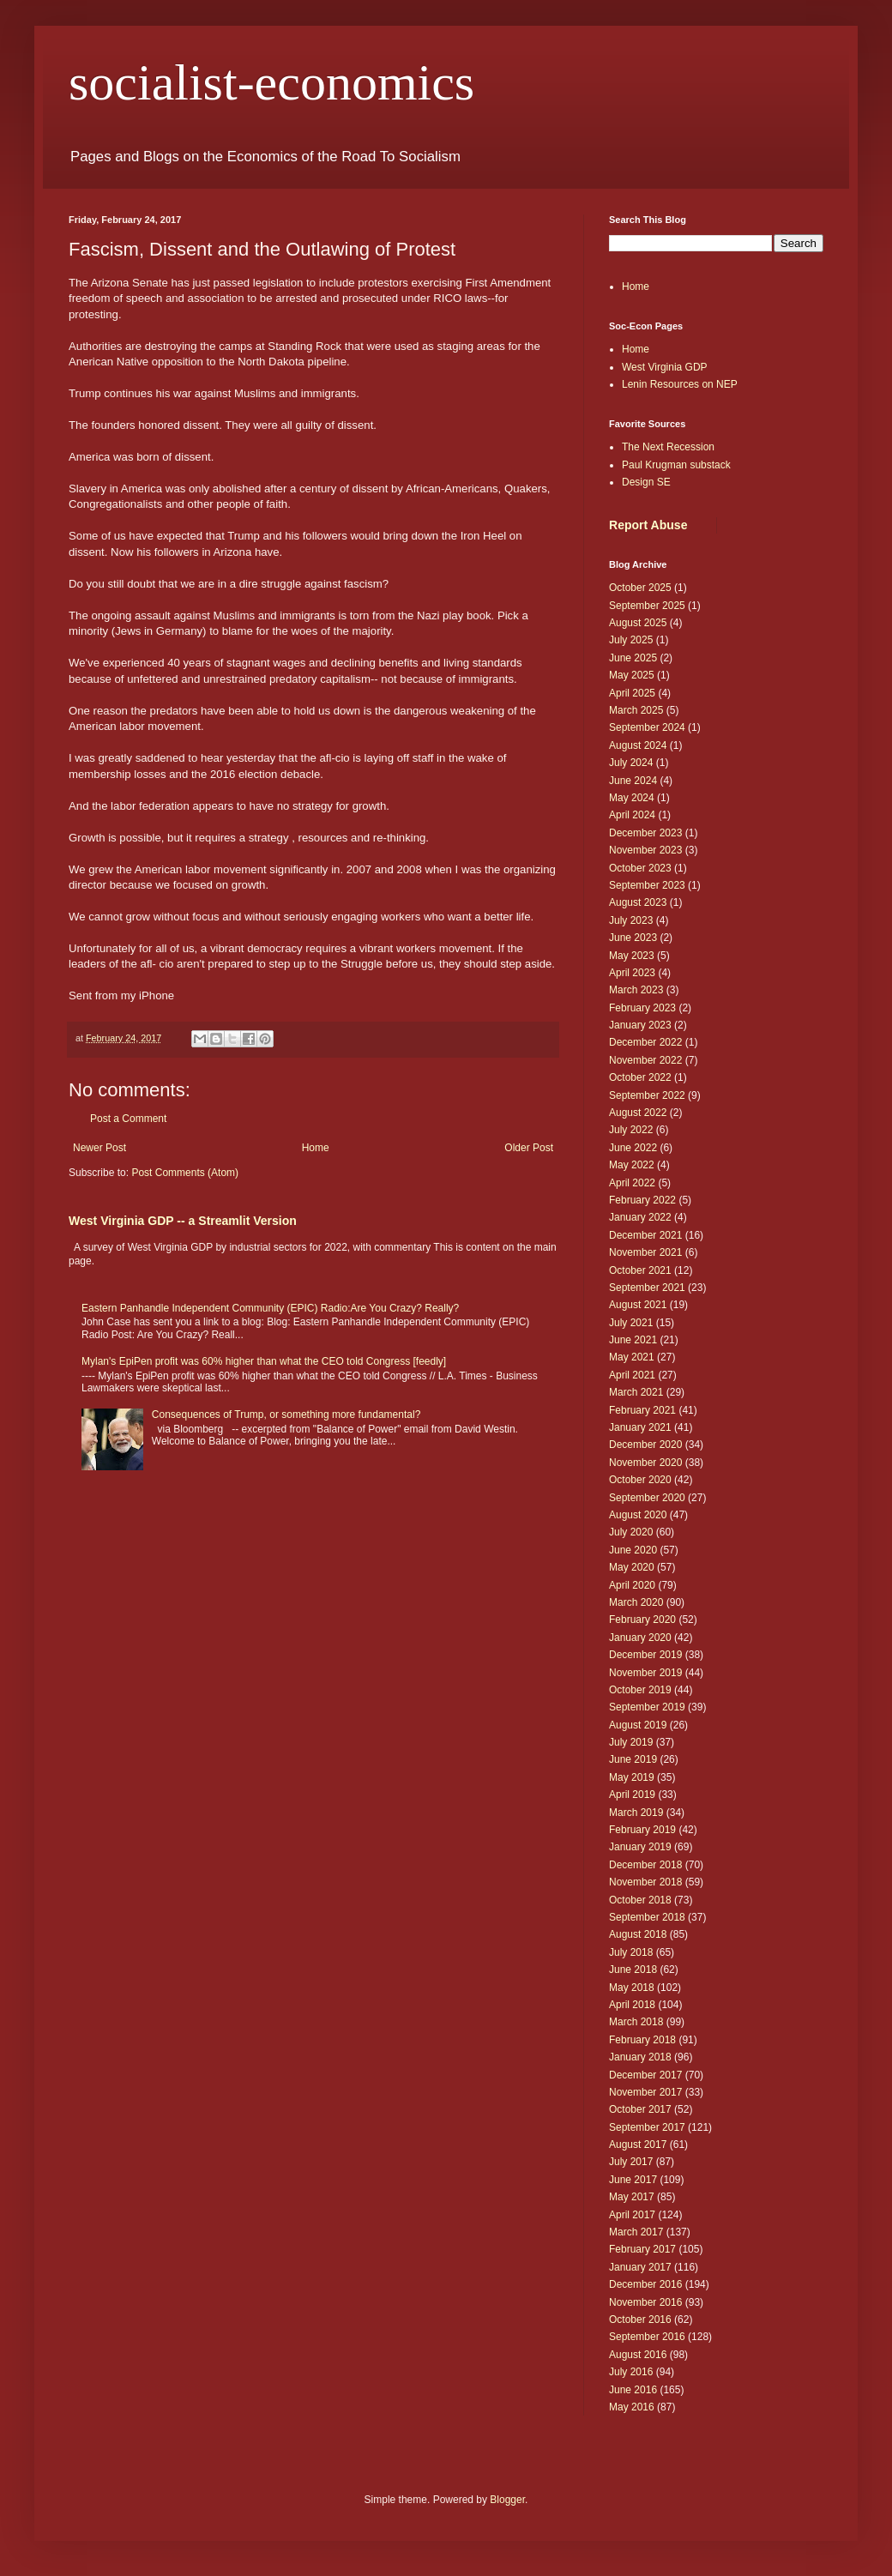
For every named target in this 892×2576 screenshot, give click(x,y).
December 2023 (645, 833)
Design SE (646, 482)
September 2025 (647, 606)
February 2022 (642, 1200)
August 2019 (637, 1725)
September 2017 (647, 2127)
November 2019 (645, 1673)
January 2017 (640, 2267)
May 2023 (631, 956)
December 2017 (645, 2075)
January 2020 (640, 1638)
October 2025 (640, 588)
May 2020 (631, 1567)
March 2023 (636, 990)
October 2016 (640, 2320)
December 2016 (645, 2284)
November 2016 (645, 2302)
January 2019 (640, 1847)
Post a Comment (128, 1119)
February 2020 (642, 1620)
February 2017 (642, 2249)
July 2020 (631, 1532)
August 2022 (637, 1113)
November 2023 (645, 850)
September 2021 (647, 1288)
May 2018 (631, 1988)
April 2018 (632, 2005)
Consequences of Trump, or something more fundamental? (286, 1415)
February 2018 (642, 2040)
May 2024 (631, 798)
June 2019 (633, 1759)
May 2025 (631, 675)
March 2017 (636, 2232)
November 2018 (645, 1882)
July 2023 (631, 920)
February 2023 (642, 1008)
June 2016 (633, 2390)
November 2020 (645, 1463)
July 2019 (631, 1742)
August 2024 (637, 745)
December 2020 (645, 1445)
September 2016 (647, 2337)
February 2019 (642, 1830)
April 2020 (632, 1585)
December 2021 (645, 1235)
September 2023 (647, 885)
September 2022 (647, 1095)
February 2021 (642, 1410)
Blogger (507, 2500)
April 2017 (632, 2215)
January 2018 (640, 2057)
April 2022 (632, 1183)
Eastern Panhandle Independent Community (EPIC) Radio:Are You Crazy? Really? (270, 1308)
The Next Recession (668, 447)
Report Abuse (648, 525)
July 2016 (631, 2372)
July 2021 (631, 1323)
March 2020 (636, 1602)
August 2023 (637, 902)
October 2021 (640, 1270)
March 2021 (636, 1392)
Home (315, 1148)
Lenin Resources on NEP (680, 384)
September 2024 (647, 727)
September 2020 (647, 1498)
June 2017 (633, 2180)
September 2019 (647, 1707)
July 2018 (631, 1952)
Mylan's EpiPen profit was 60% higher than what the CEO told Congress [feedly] (263, 1361)
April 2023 (632, 973)
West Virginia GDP (665, 367)
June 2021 (633, 1340)
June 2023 (633, 938)
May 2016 (631, 2407)
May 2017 (631, 2197)
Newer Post (99, 1148)
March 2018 (636, 2022)
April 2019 (632, 1795)
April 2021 (632, 1375)
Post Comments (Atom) (184, 1173)
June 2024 (633, 781)
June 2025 (633, 658)
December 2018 (645, 1865)
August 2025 (637, 623)
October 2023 (640, 868)
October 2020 (640, 1480)
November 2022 (645, 1060)
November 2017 (645, 2092)
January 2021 (640, 1427)
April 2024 (632, 815)
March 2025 (636, 710)
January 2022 (640, 1217)
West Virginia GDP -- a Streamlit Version (183, 1221)
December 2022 (645, 1042)
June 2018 (633, 1970)
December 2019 (645, 1655)
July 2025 (631, 640)
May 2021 (631, 1357)
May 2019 (631, 1777)
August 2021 (637, 1305)
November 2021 (645, 1252)
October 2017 (640, 2109)
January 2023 (640, 1025)
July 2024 (631, 763)
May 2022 (631, 1165)
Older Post (528, 1148)
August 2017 (637, 2145)
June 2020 (633, 1550)
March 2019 (636, 1813)
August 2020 (637, 1515)
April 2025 (632, 693)
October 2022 (640, 1077)
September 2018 (647, 1917)
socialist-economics (271, 82)
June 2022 (633, 1148)
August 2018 (637, 1934)
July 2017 (631, 2162)
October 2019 (640, 1690)
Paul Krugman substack (676, 465)
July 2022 (631, 1130)
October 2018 (640, 1900)
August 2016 (637, 2355)
